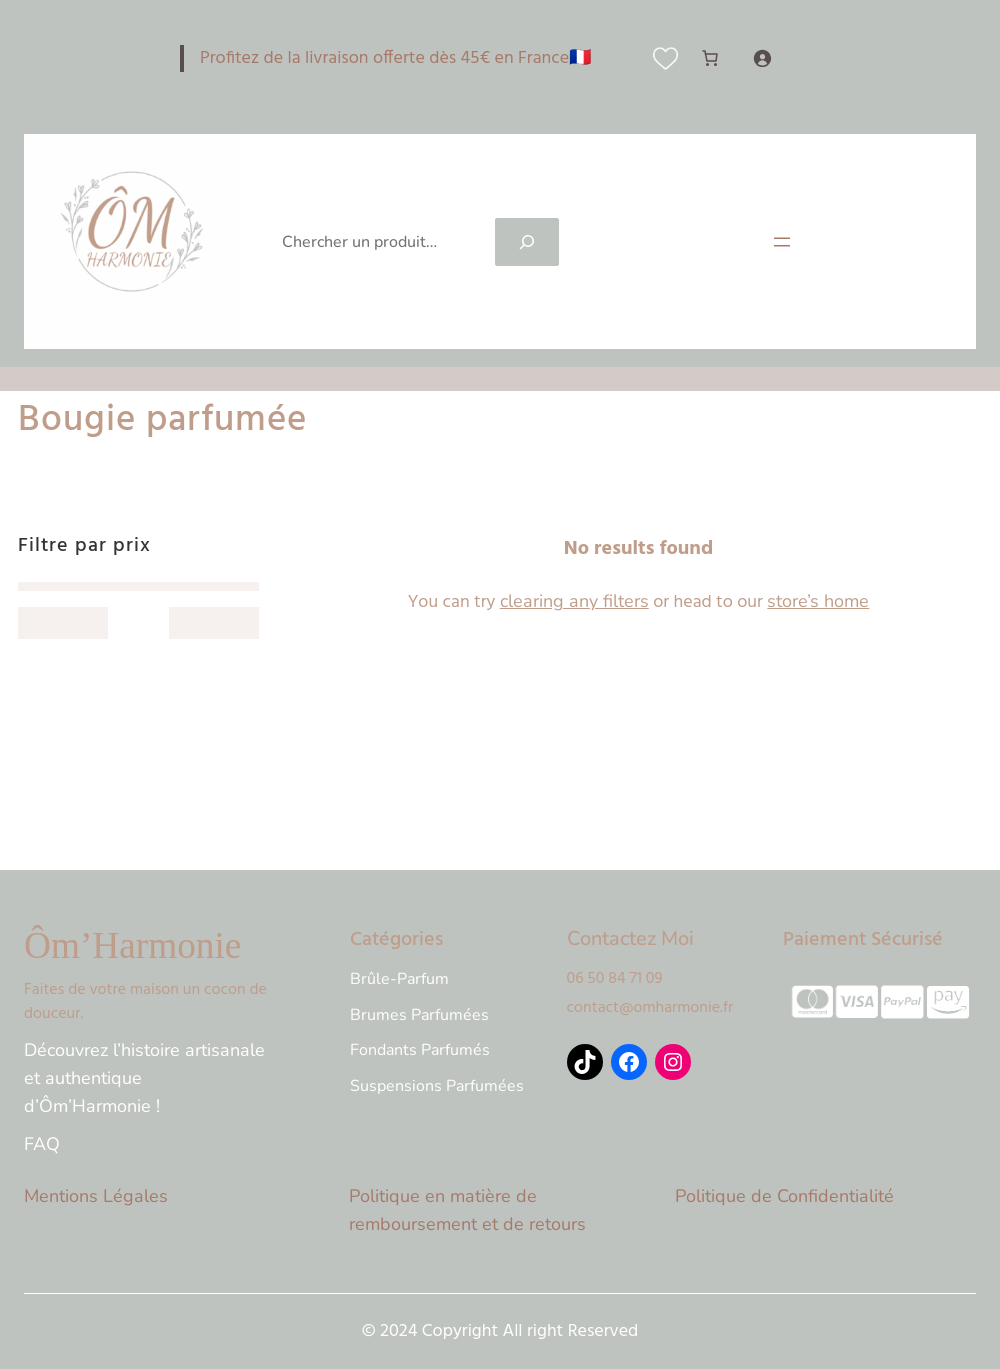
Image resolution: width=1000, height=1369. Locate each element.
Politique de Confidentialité (784, 1196)
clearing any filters (574, 601)
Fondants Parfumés (420, 1050)
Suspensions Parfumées (437, 1086)
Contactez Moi (630, 938)
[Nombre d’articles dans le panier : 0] (710, 58)
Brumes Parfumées (419, 1015)
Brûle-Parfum (399, 979)
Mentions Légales (96, 1196)
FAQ (42, 1144)
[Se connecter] (762, 58)
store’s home (818, 601)
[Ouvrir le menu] (782, 242)
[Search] (527, 242)
